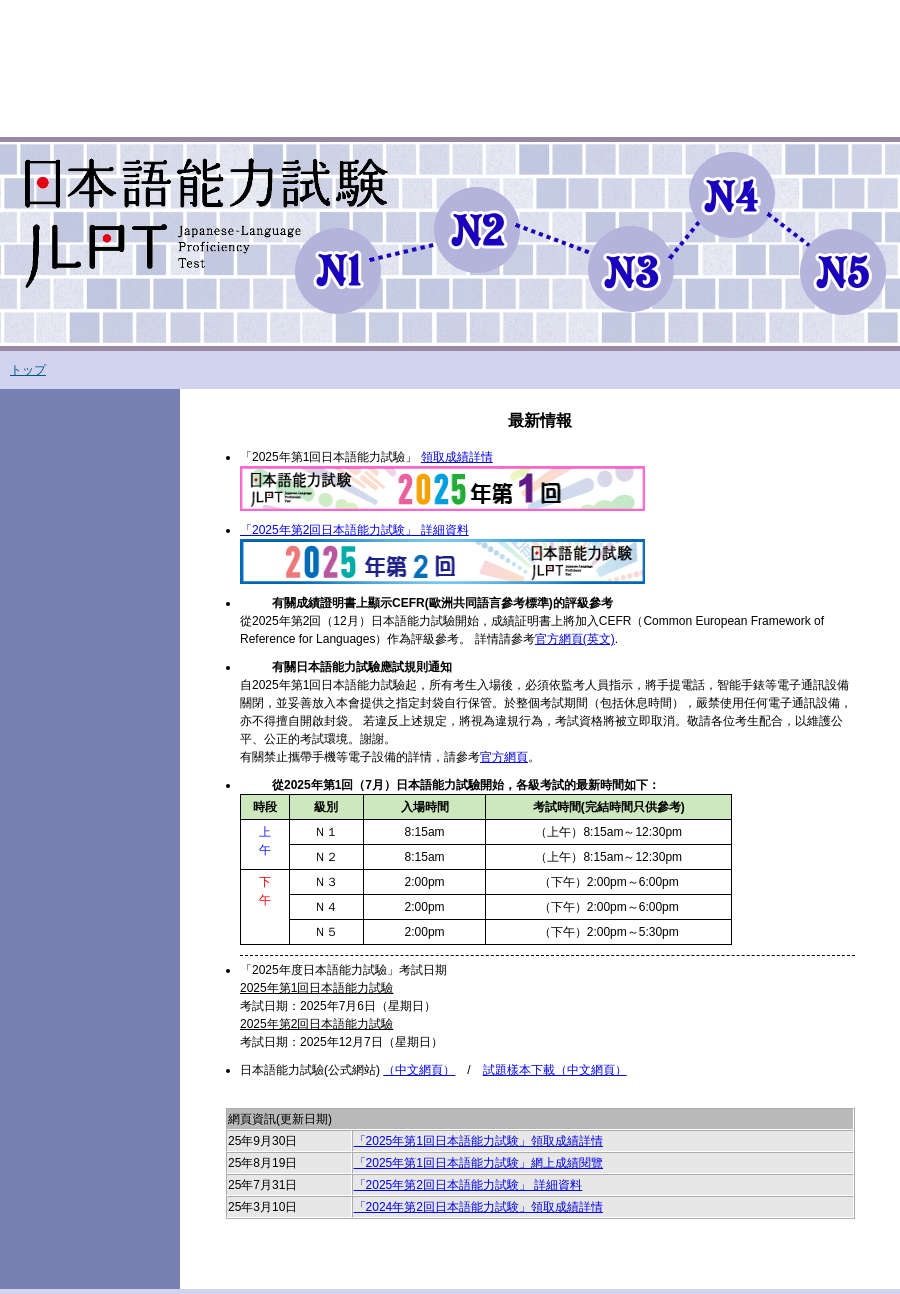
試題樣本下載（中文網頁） (555, 1070)
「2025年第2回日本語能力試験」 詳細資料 (468, 1185)
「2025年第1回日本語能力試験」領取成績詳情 (478, 1141)
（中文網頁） (419, 1070)
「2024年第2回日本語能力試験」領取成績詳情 (478, 1207)
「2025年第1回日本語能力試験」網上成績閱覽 (478, 1163)
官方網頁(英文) (575, 639)
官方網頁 (504, 757)
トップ (28, 370)
